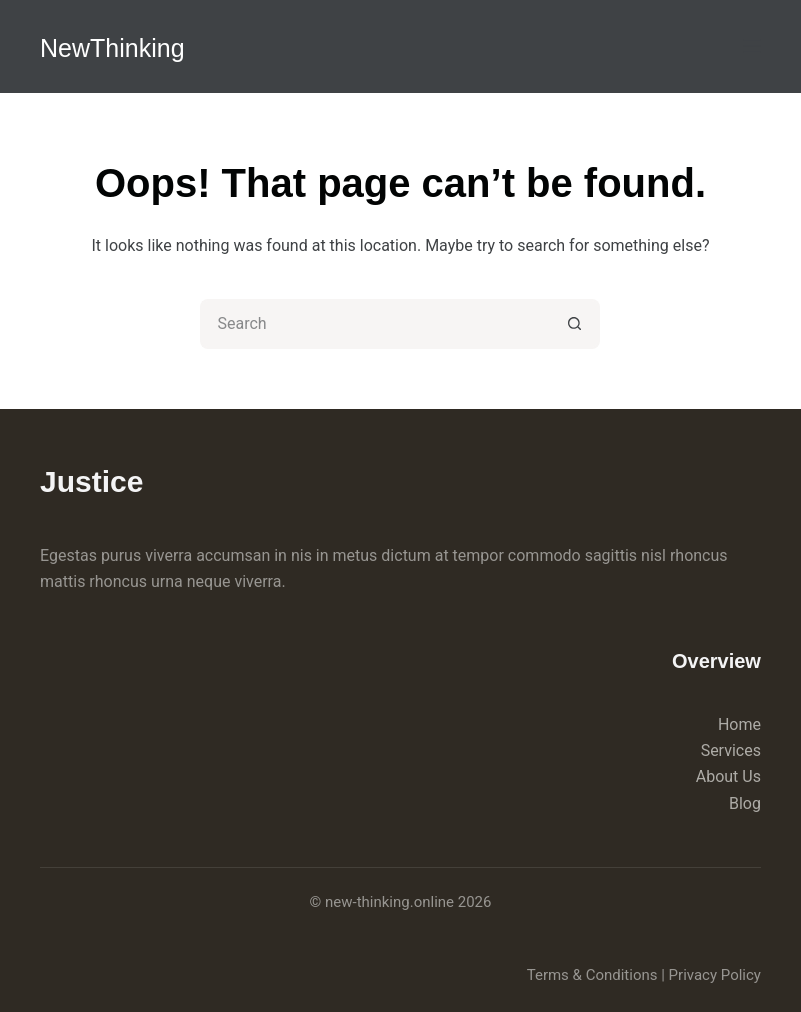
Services (731, 750)
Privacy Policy (715, 975)
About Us (728, 776)
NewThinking (112, 48)
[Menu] (752, 46)
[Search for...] (375, 324)
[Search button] (575, 324)
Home (739, 724)
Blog (745, 803)
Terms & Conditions (592, 975)
